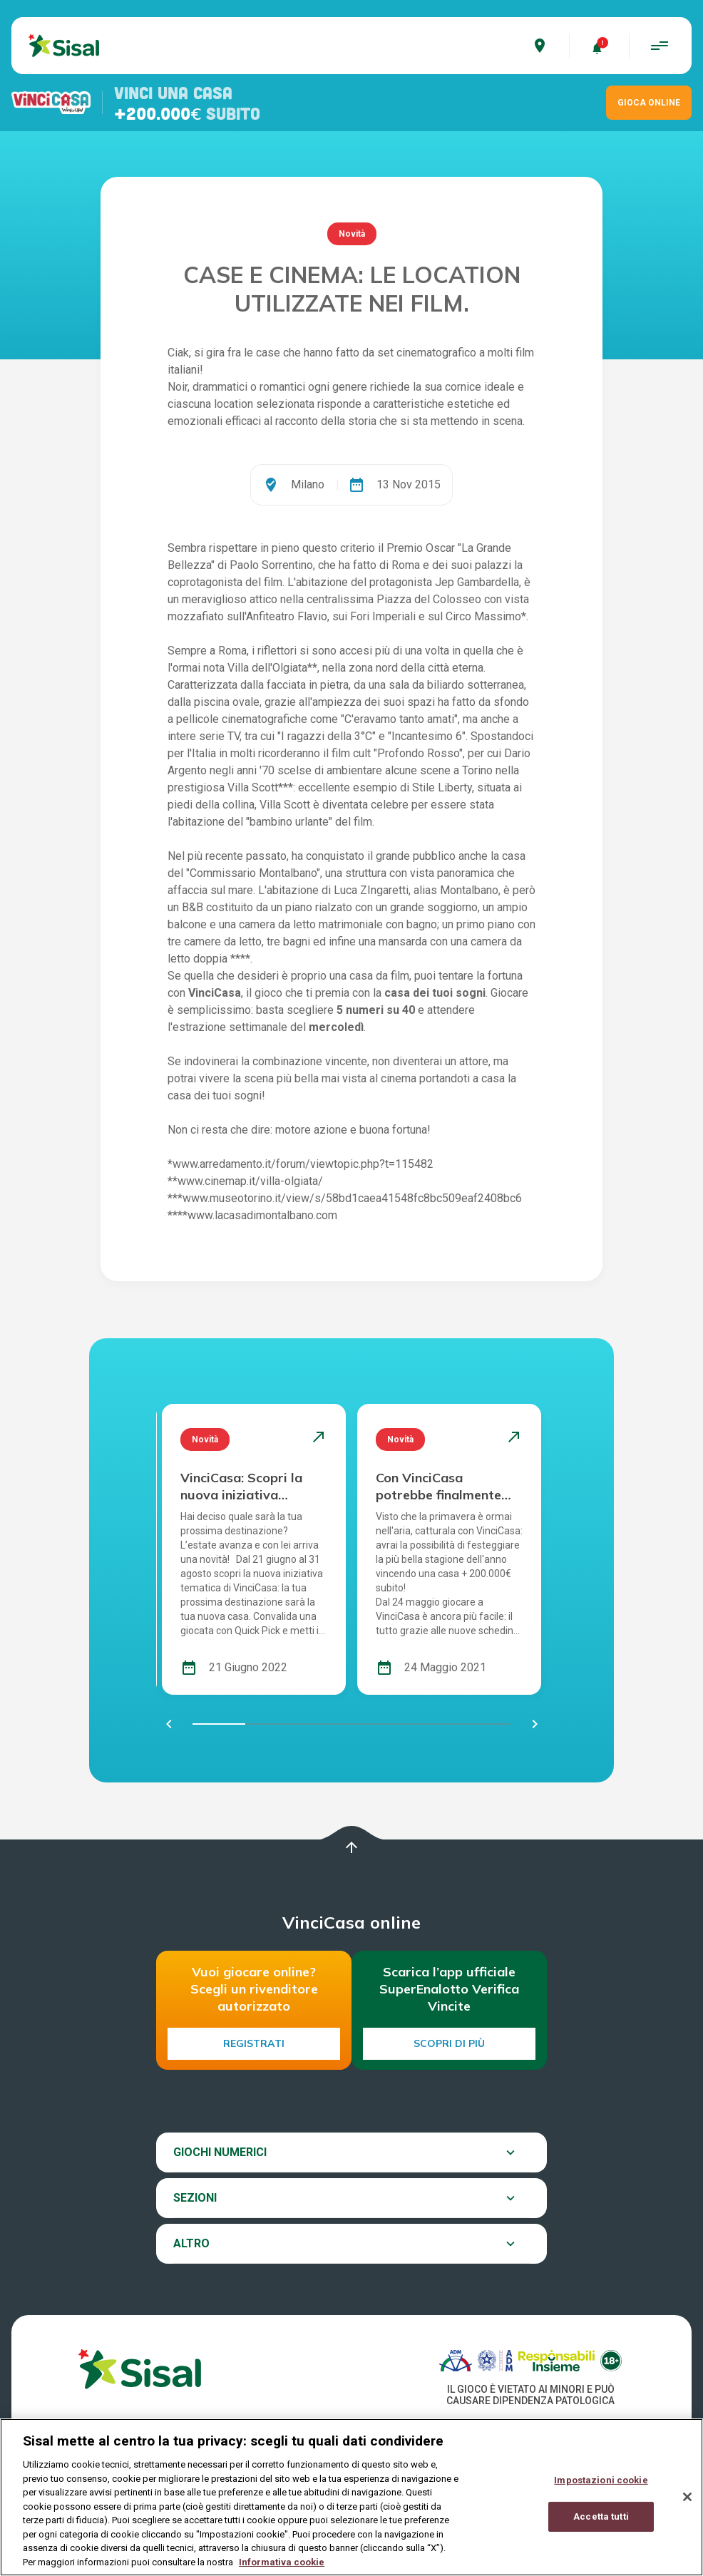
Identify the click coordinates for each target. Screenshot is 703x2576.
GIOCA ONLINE (648, 103)
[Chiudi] (687, 2508)
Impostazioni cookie (600, 2491)
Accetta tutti (601, 2527)
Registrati (253, 2043)
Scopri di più (449, 2043)
